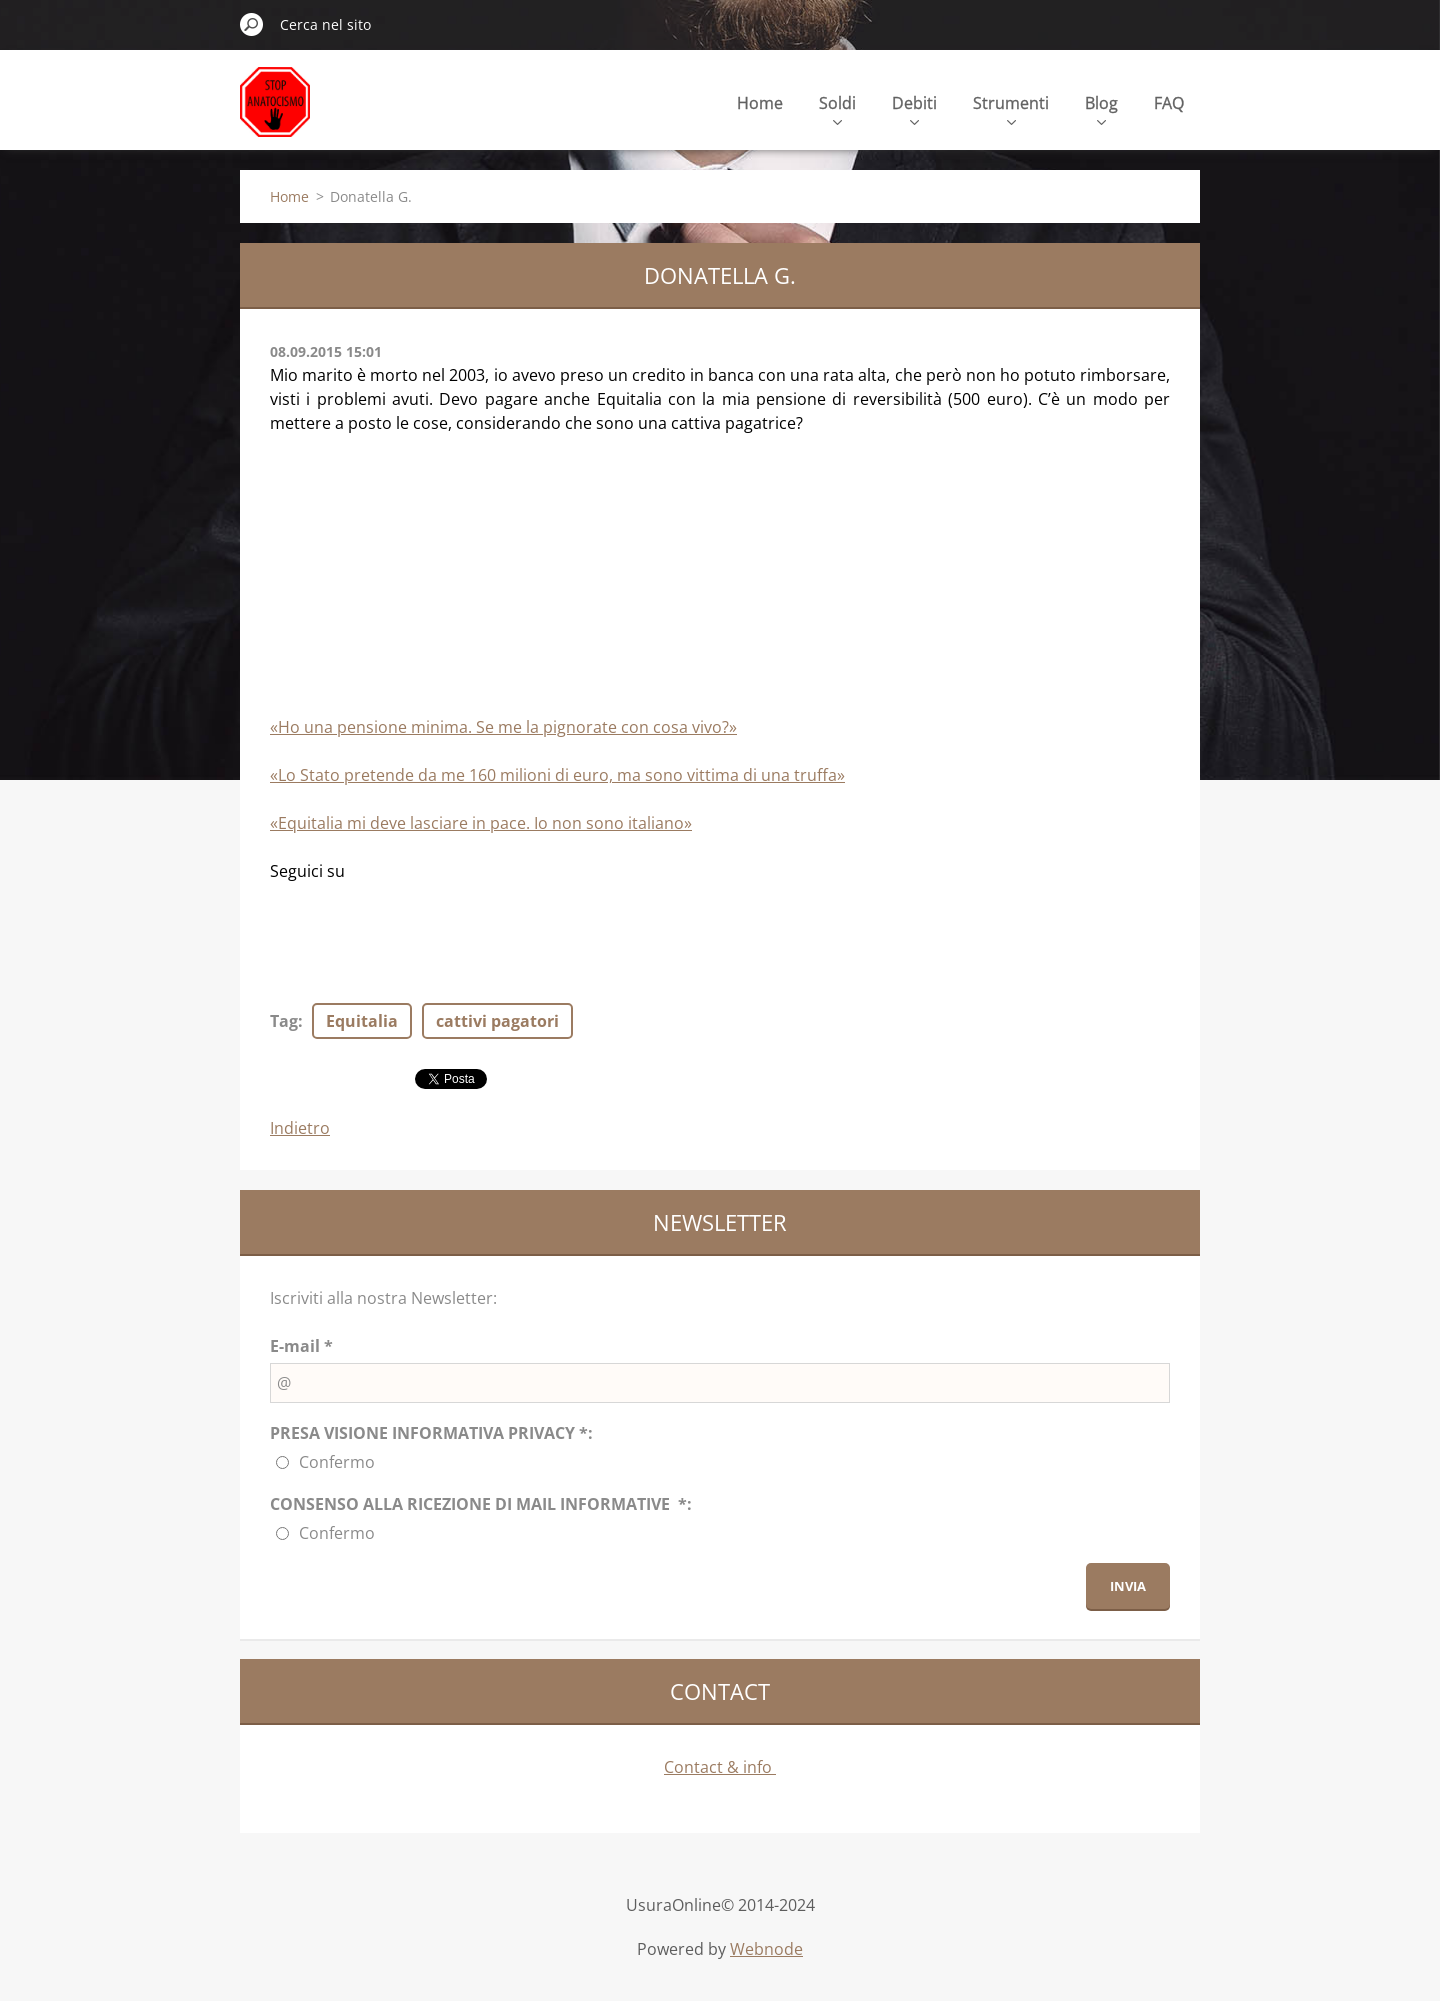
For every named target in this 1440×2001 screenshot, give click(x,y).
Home (760, 103)
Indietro (300, 1128)
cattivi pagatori (497, 1021)
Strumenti (1011, 108)
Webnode (766, 1949)
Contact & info (720, 1767)
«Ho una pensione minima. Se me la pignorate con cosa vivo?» (503, 727)
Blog (1101, 108)
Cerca (252, 24)
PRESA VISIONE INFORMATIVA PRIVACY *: (431, 1433)
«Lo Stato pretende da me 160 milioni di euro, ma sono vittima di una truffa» (557, 775)
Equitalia (362, 1021)
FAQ (1169, 103)
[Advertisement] (420, 584)
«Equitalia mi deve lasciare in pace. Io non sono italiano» (481, 823)
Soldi (837, 108)
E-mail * (301, 1346)
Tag (284, 1021)
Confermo (337, 1462)
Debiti (914, 108)
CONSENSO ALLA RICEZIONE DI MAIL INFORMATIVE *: (481, 1504)
